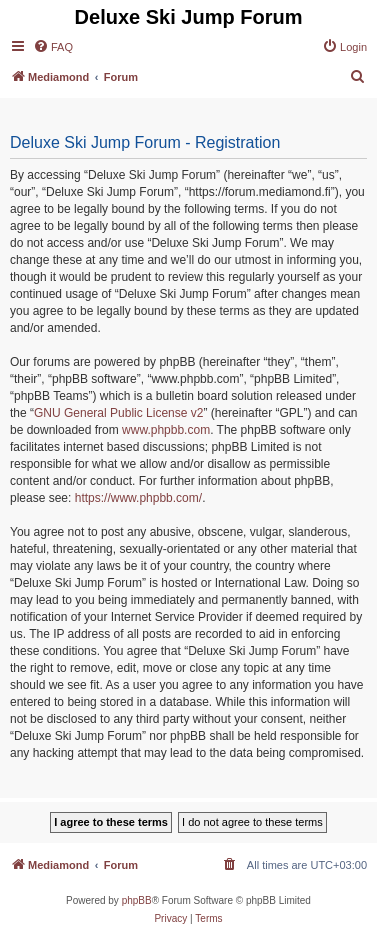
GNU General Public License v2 (118, 413)
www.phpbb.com (166, 430)
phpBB (137, 900)
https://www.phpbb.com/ (138, 498)
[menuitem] (53, 47)
